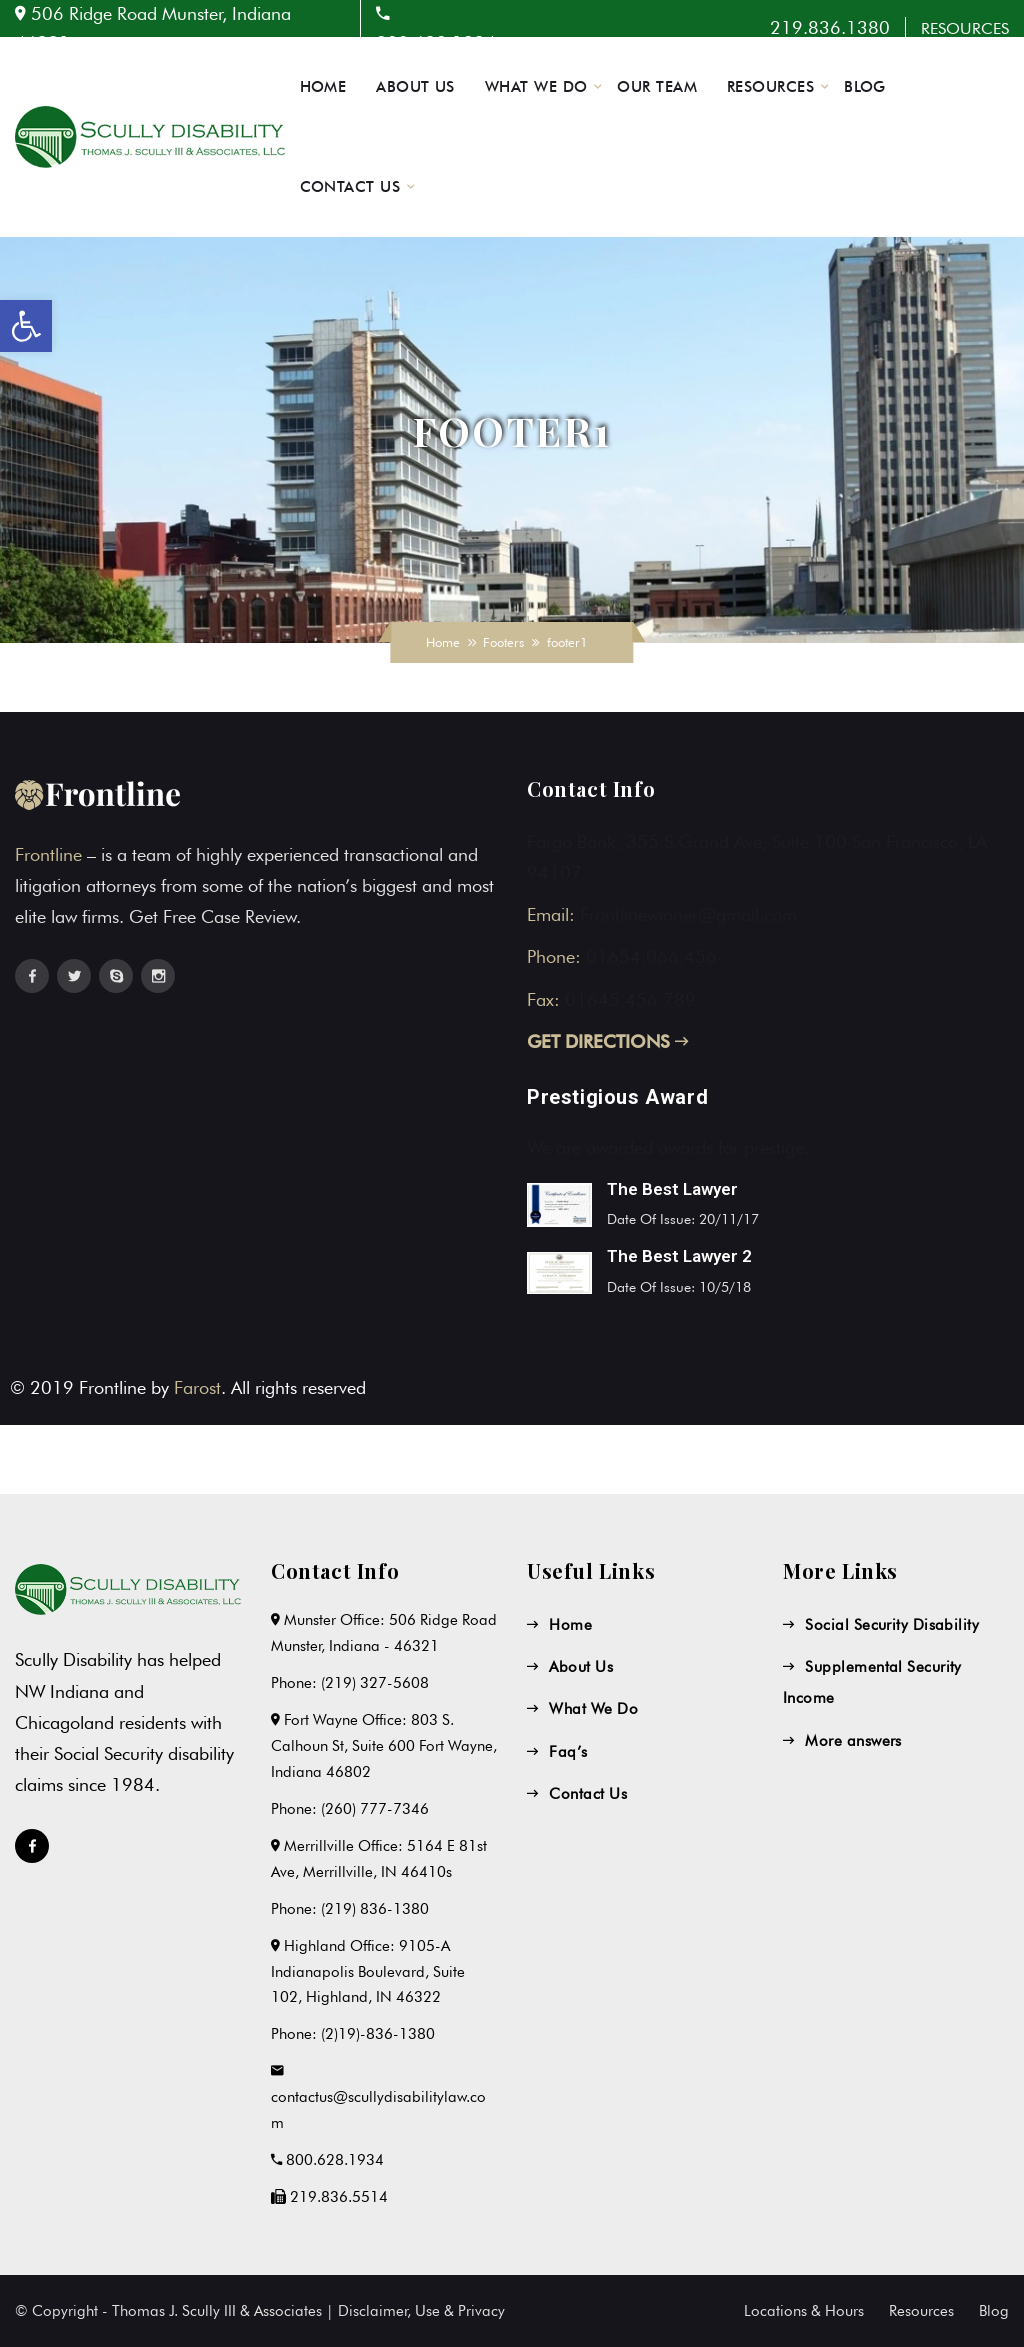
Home (443, 642)
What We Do (593, 1709)
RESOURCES (965, 28)
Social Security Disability (892, 1625)
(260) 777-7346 (375, 1809)
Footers (503, 642)
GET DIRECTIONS (608, 1041)
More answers (853, 1741)
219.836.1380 (830, 27)
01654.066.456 (651, 956)
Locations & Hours (804, 2311)
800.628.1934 (335, 2160)
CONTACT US (350, 187)
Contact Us (588, 1794)
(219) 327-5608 (375, 1683)
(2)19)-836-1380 (378, 2034)
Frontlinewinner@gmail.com (688, 914)
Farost (197, 1387)
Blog (994, 2311)
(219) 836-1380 (375, 1909)
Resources (921, 2311)
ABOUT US (415, 87)
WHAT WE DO (536, 87)
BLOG (865, 87)
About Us (581, 1667)
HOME (323, 87)
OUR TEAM (657, 87)
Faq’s (568, 1752)
